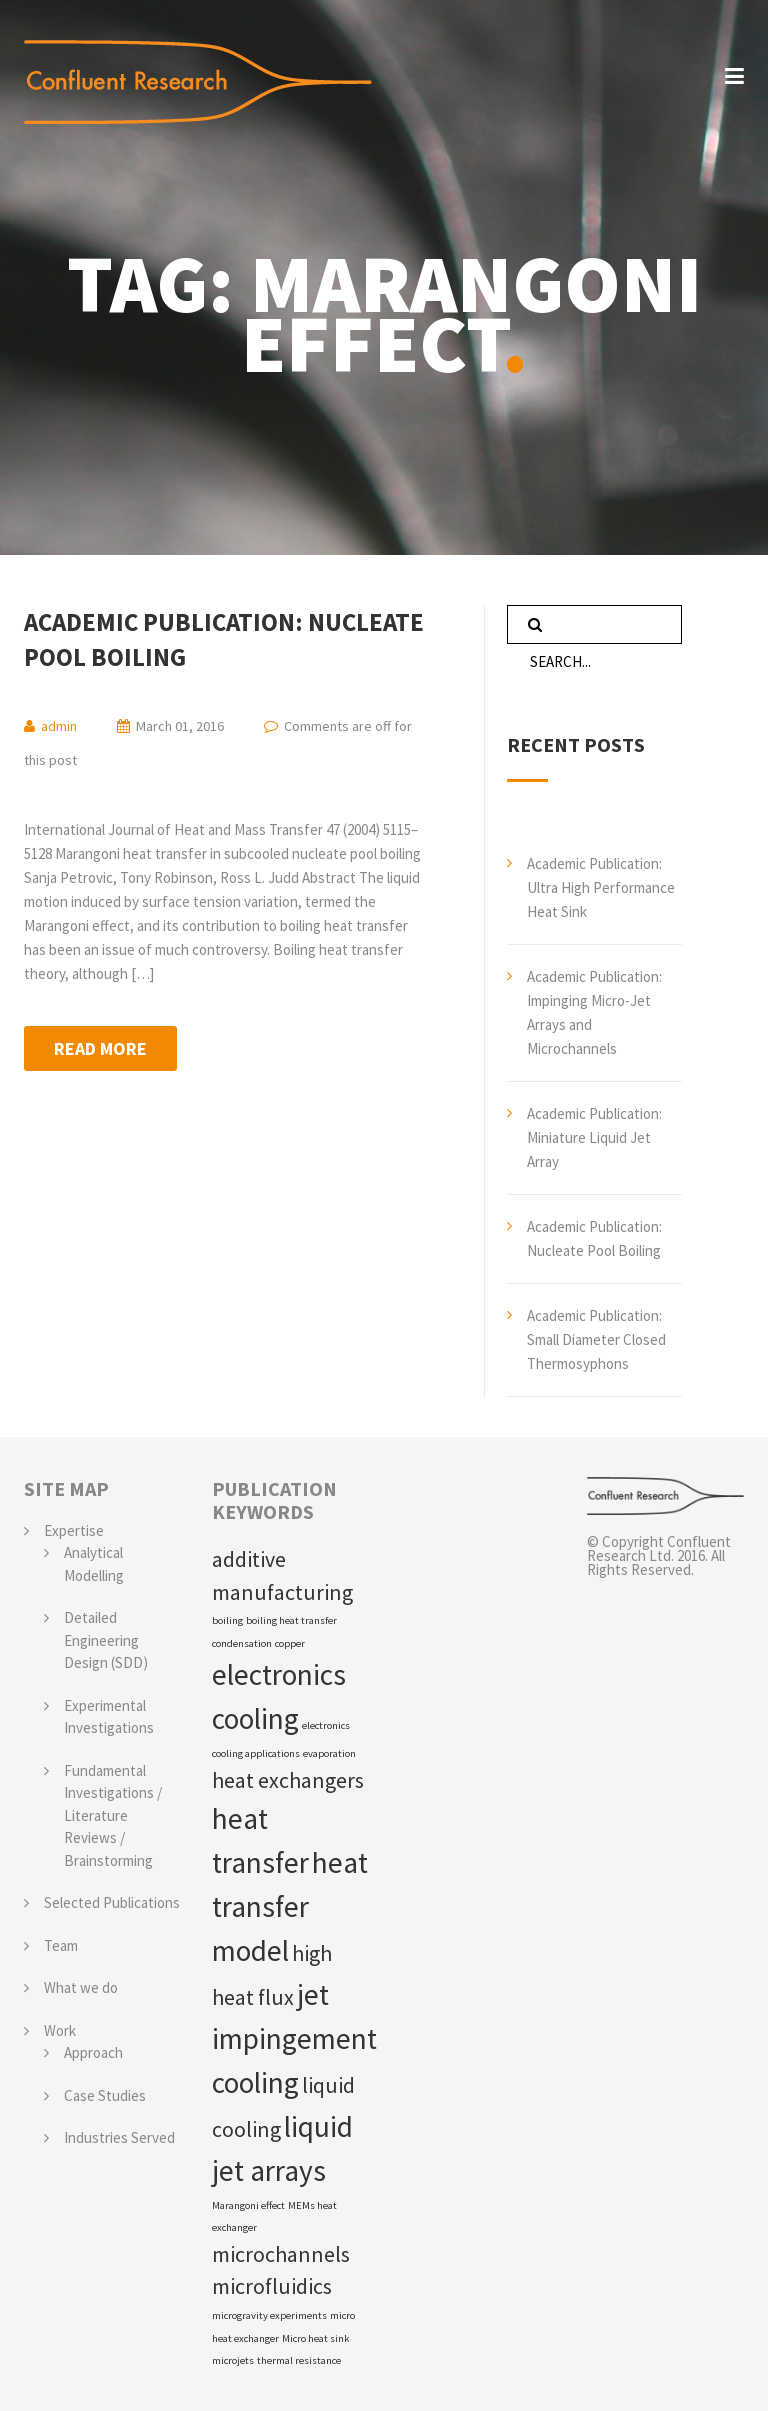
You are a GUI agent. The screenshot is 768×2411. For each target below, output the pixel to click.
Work (60, 2030)
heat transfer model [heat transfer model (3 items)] (290, 1906)
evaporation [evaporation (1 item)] (329, 1753)
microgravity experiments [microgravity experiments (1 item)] (269, 2315)
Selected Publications (112, 1902)
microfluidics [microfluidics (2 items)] (272, 2286)
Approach (93, 2052)
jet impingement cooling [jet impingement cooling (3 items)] (294, 2038)
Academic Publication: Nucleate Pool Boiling (224, 639)
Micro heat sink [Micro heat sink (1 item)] (316, 2338)
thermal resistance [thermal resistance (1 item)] (299, 2360)
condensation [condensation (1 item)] (242, 1643)
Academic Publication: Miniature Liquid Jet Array (594, 1137)
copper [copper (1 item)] (290, 1643)
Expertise (74, 1530)
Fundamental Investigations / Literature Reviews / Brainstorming (113, 1815)
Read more (100, 1048)
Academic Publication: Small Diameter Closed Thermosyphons (596, 1339)
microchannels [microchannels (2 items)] (281, 2254)
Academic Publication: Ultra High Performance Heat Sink (601, 887)
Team (61, 1945)
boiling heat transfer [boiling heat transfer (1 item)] (291, 1620)
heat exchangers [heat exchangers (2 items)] (288, 1780)
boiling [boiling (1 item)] (227, 1620)
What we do (81, 1987)
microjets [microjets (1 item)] (233, 2360)
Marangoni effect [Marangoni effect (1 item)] (248, 2205)
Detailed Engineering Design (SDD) (106, 1640)
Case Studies (105, 2095)
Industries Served (119, 2137)
